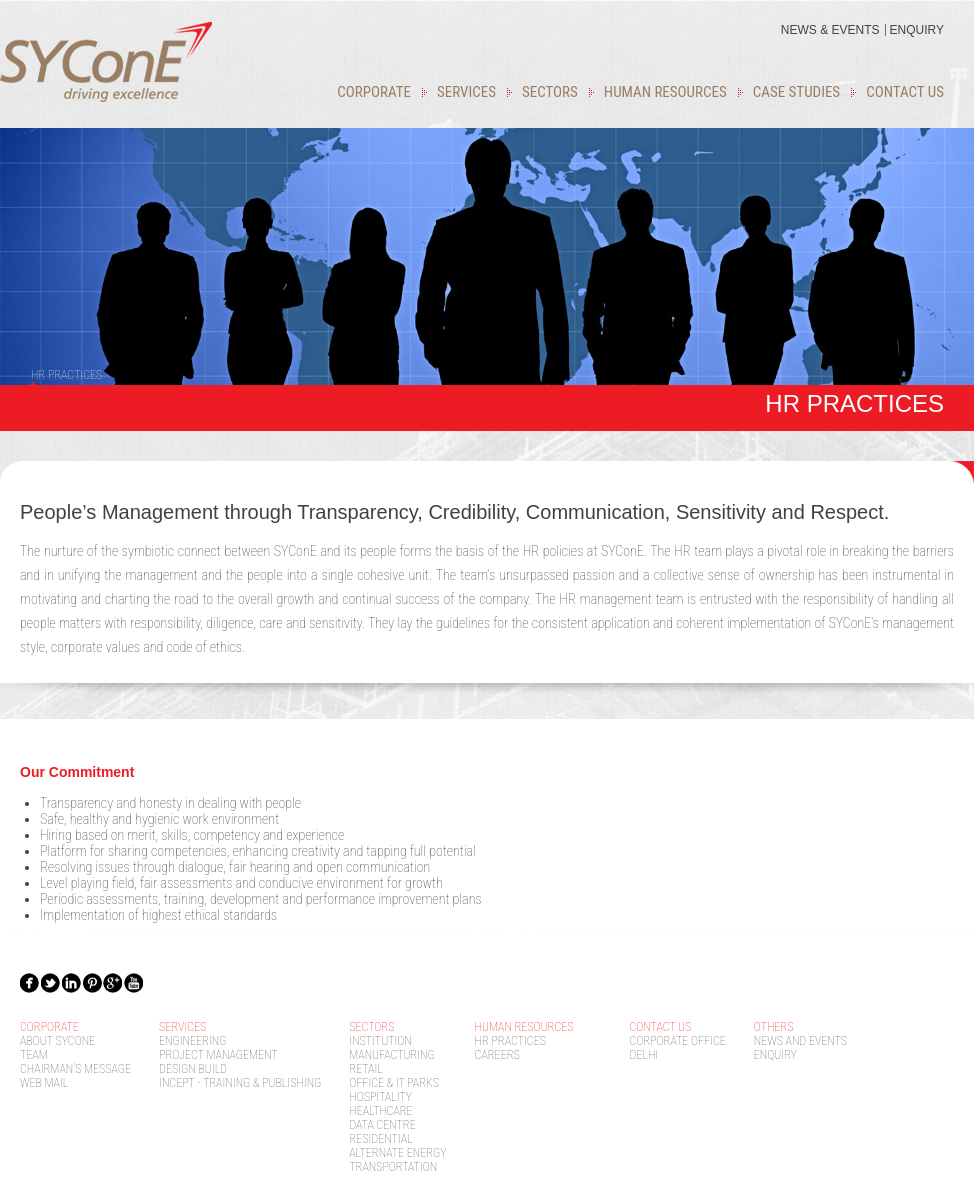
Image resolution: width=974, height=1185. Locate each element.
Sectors (550, 92)
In (72, 982)
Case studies (796, 92)
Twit (51, 982)
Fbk (30, 982)
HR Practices (510, 1041)
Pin (93, 982)
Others (774, 1027)
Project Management (218, 1055)
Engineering (192, 1041)
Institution (380, 1041)
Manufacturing (391, 1055)
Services (466, 92)
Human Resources (665, 92)
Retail (366, 1069)
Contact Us (905, 92)
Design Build (193, 1069)
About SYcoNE (57, 1041)
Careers (497, 1055)
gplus (114, 982)
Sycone (106, 62)
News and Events (800, 1041)
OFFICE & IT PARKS (394, 1083)
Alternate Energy (397, 1153)
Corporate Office (678, 1041)
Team (34, 1055)
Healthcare (380, 1111)
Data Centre (382, 1125)
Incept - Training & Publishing (240, 1083)
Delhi (644, 1055)
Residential (380, 1139)
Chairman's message (75, 1069)
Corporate (374, 92)
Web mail (44, 1083)
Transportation (393, 1167)
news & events (830, 30)
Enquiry (917, 30)
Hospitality (380, 1097)
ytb (135, 982)
